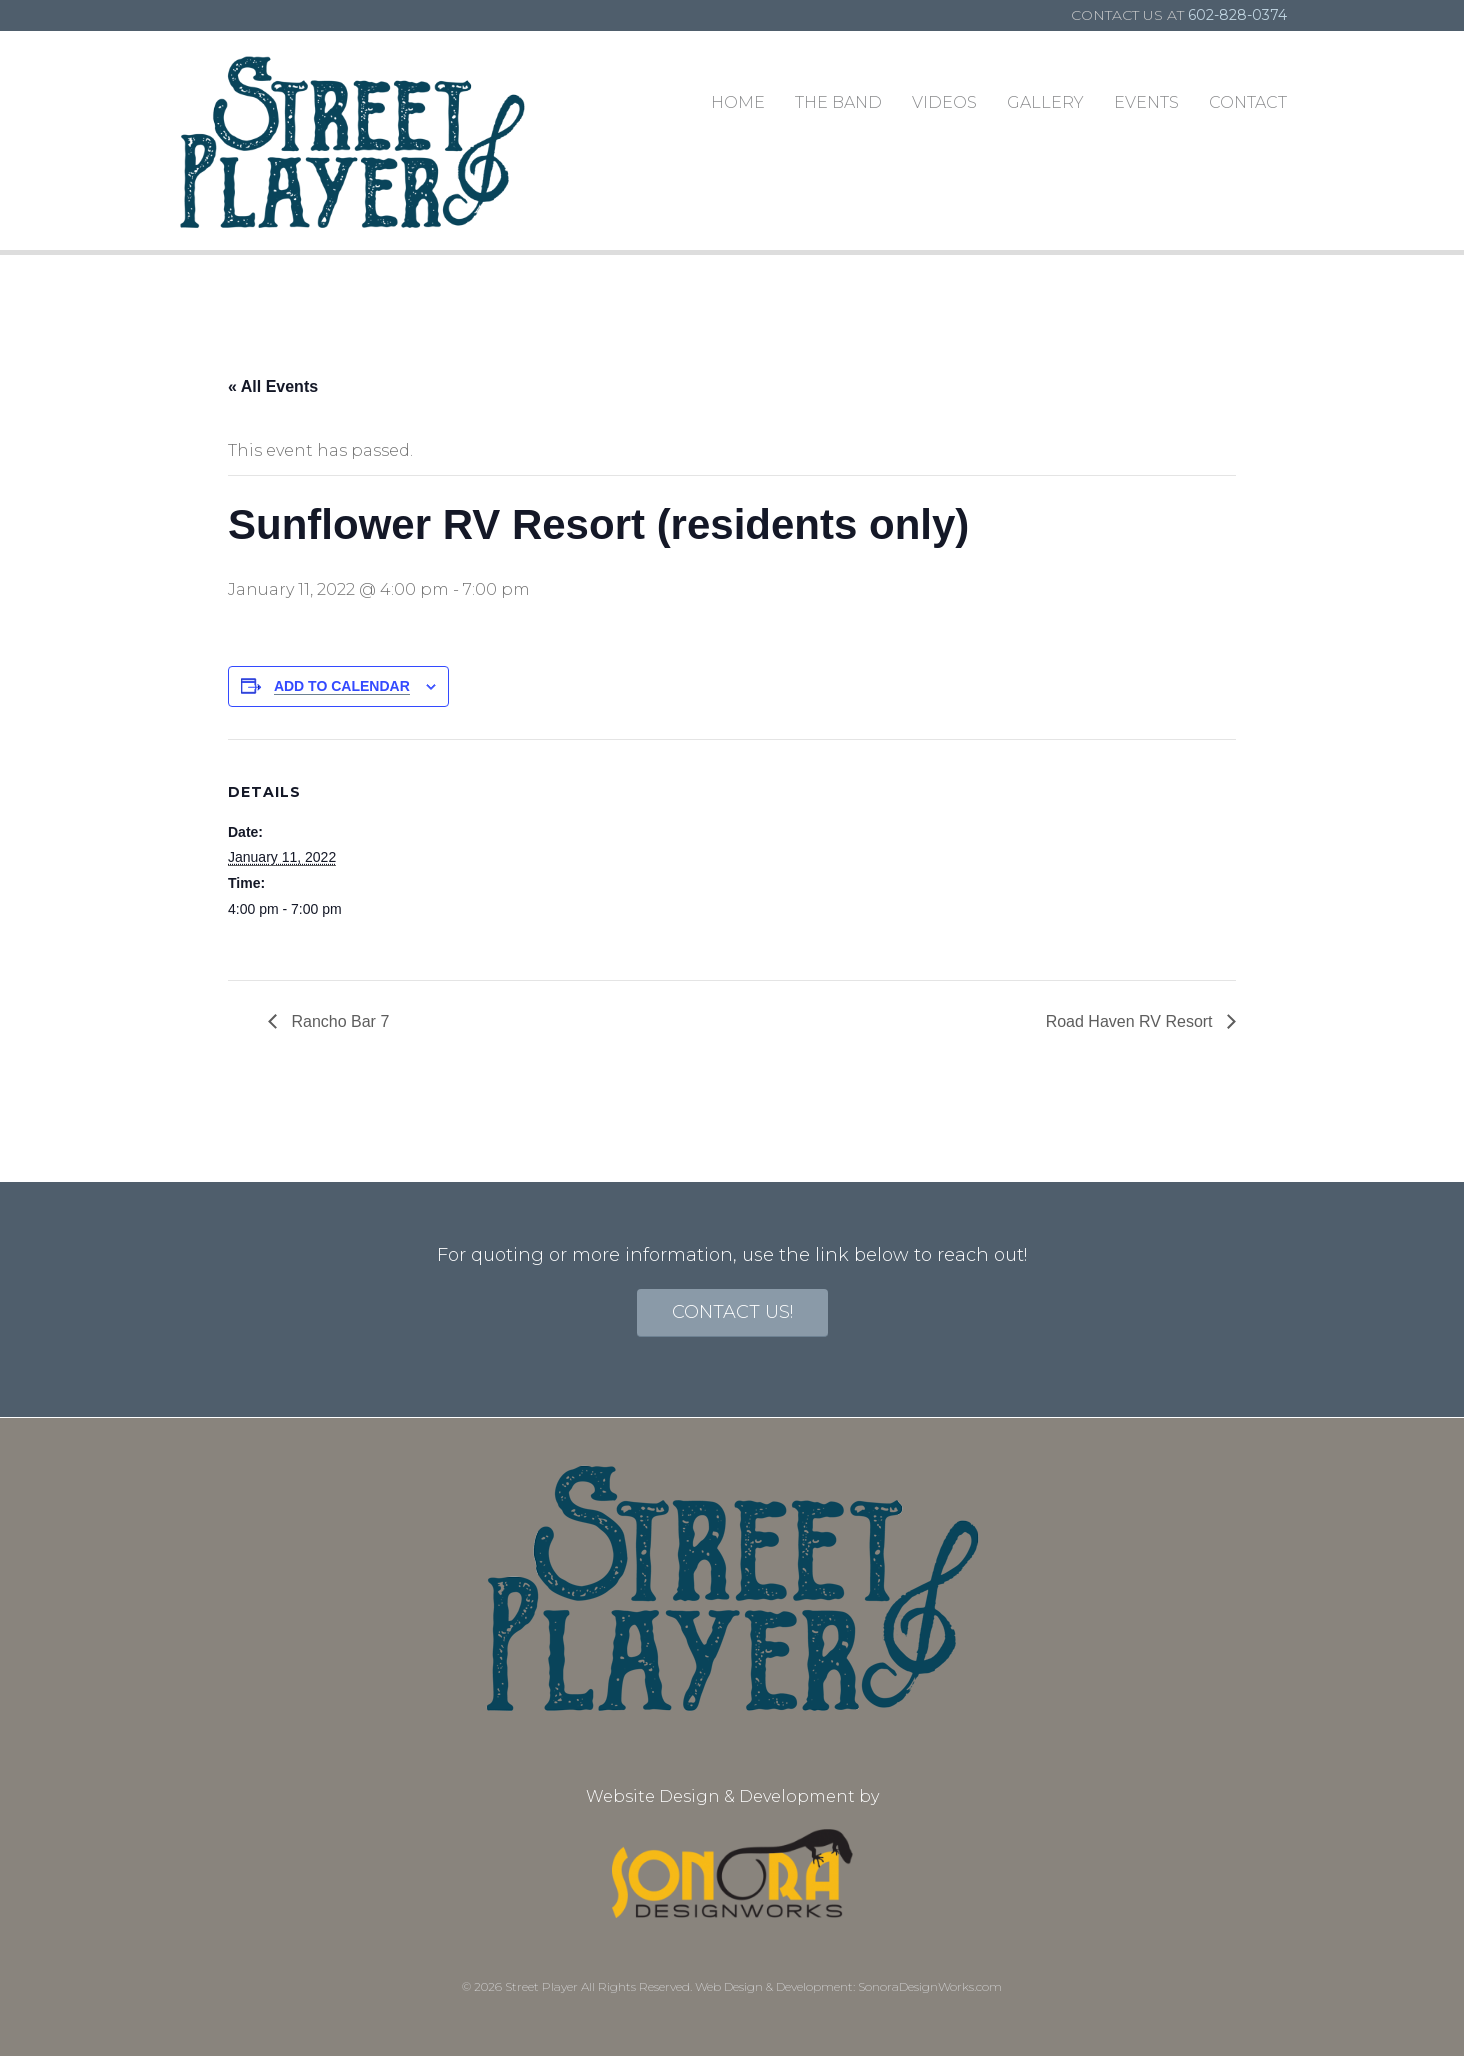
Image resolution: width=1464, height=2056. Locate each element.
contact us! (732, 1312)
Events (1146, 102)
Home (738, 102)
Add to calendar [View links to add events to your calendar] (342, 686)
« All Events (273, 386)
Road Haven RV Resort (1131, 1021)
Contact (1248, 102)
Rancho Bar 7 (338, 1021)
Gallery (1045, 102)
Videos (944, 102)
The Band (838, 102)
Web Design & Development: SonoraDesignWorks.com (848, 1986)
